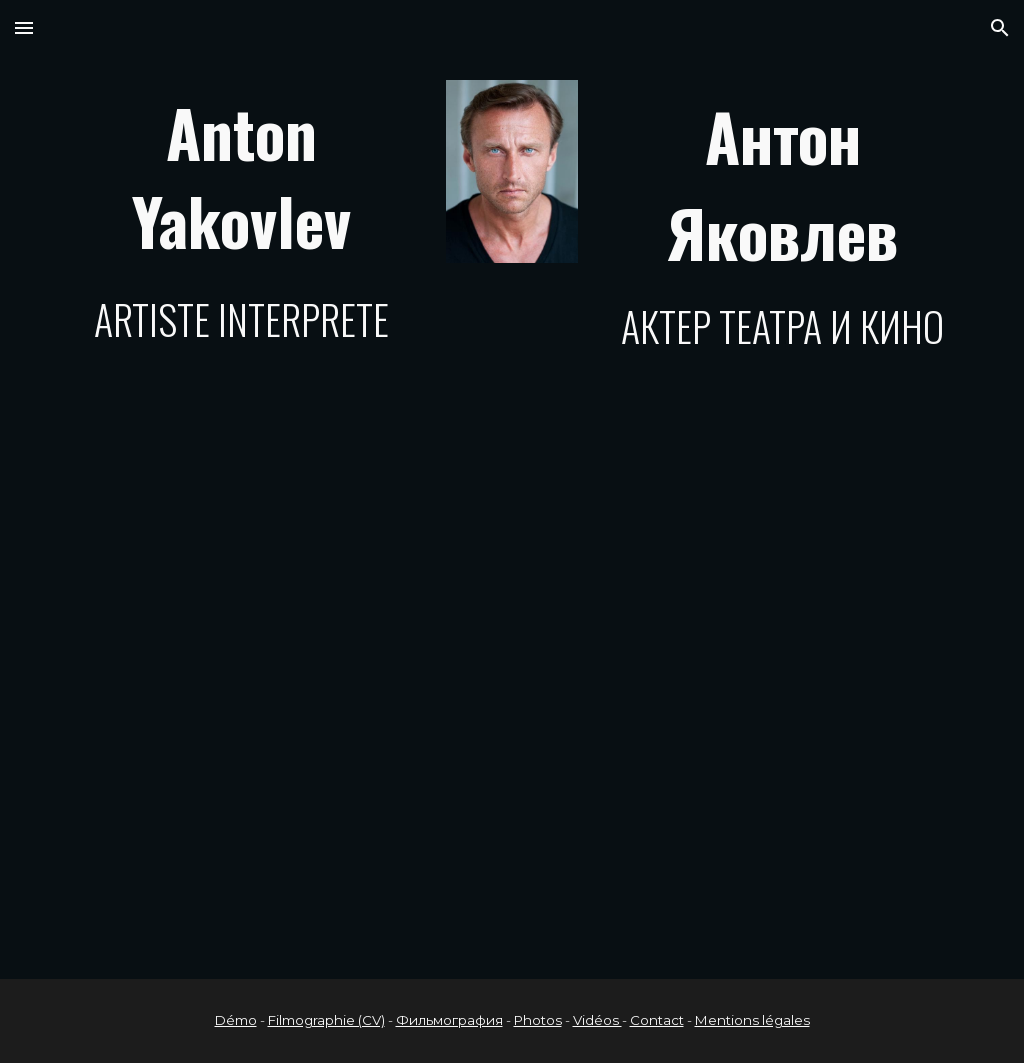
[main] (241, 218)
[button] (24, 27)
